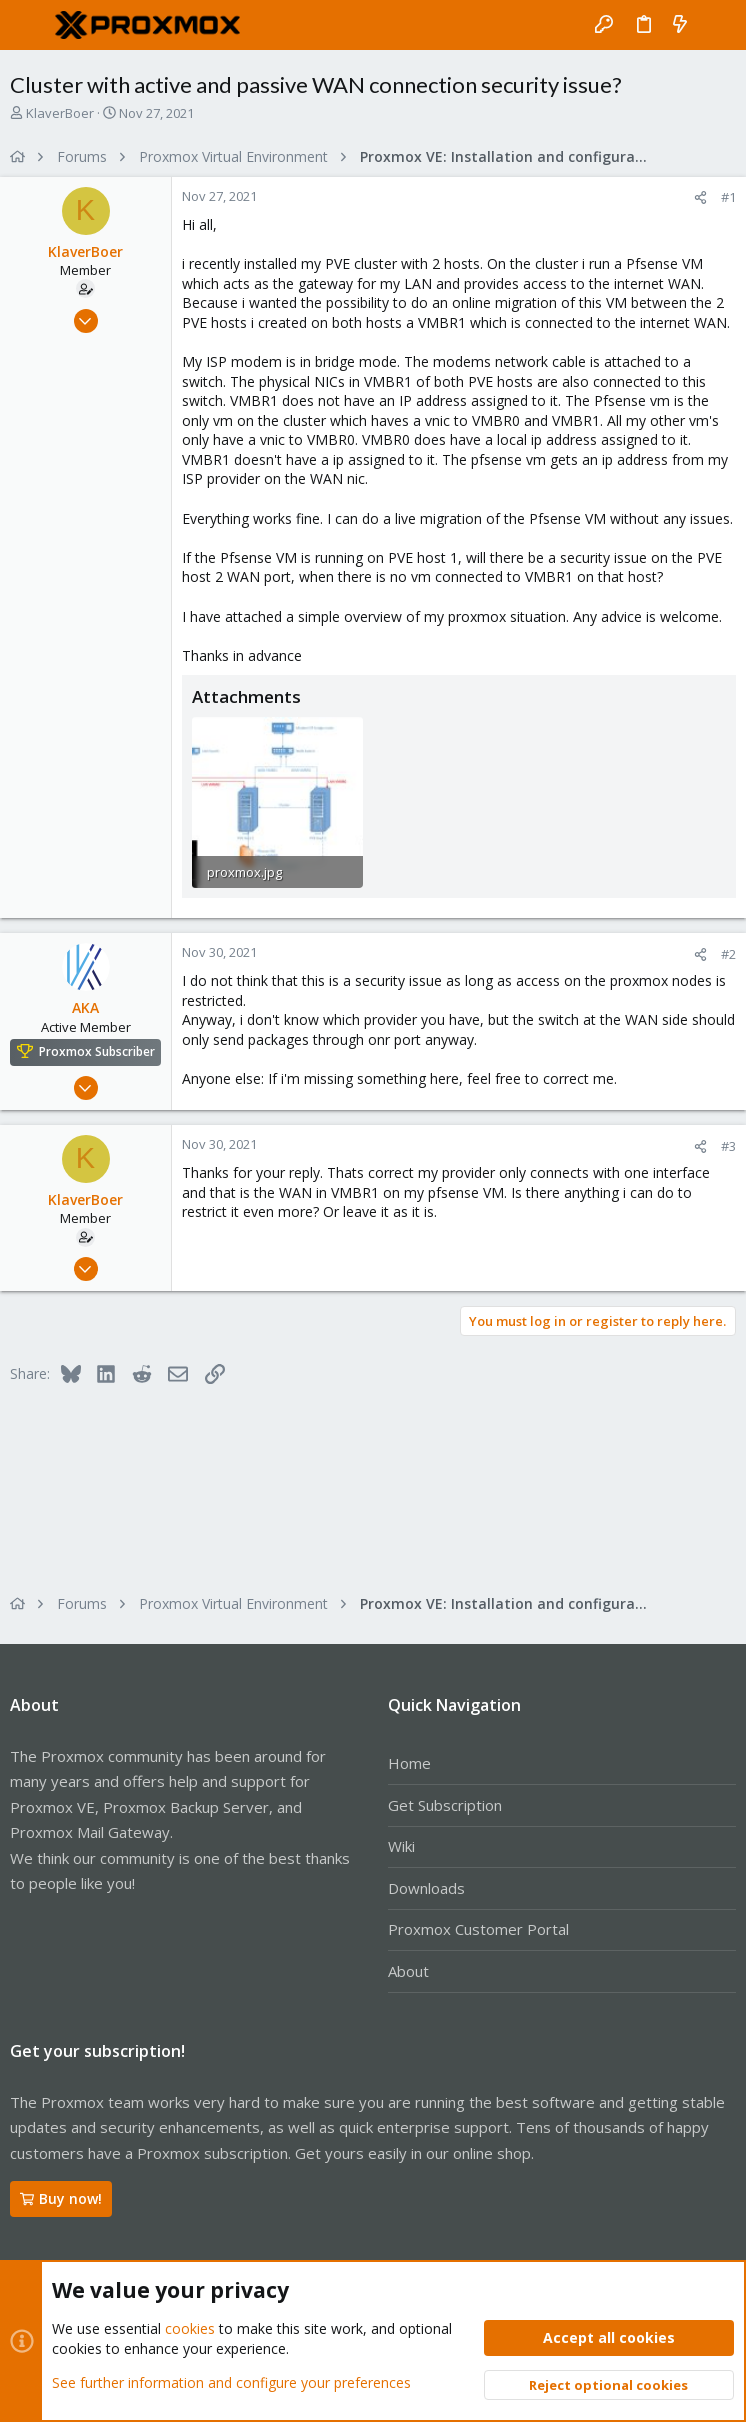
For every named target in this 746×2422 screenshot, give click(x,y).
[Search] (716, 25)
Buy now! (61, 2198)
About (408, 1971)
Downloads (426, 1888)
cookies (190, 2328)
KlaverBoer (60, 113)
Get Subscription (445, 1805)
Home (409, 1763)
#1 (728, 197)
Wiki (401, 1846)
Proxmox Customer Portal (478, 1929)
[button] (30, 25)
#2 (728, 954)
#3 (728, 1146)
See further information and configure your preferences (231, 2381)
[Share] (700, 197)
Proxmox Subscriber (97, 1051)
